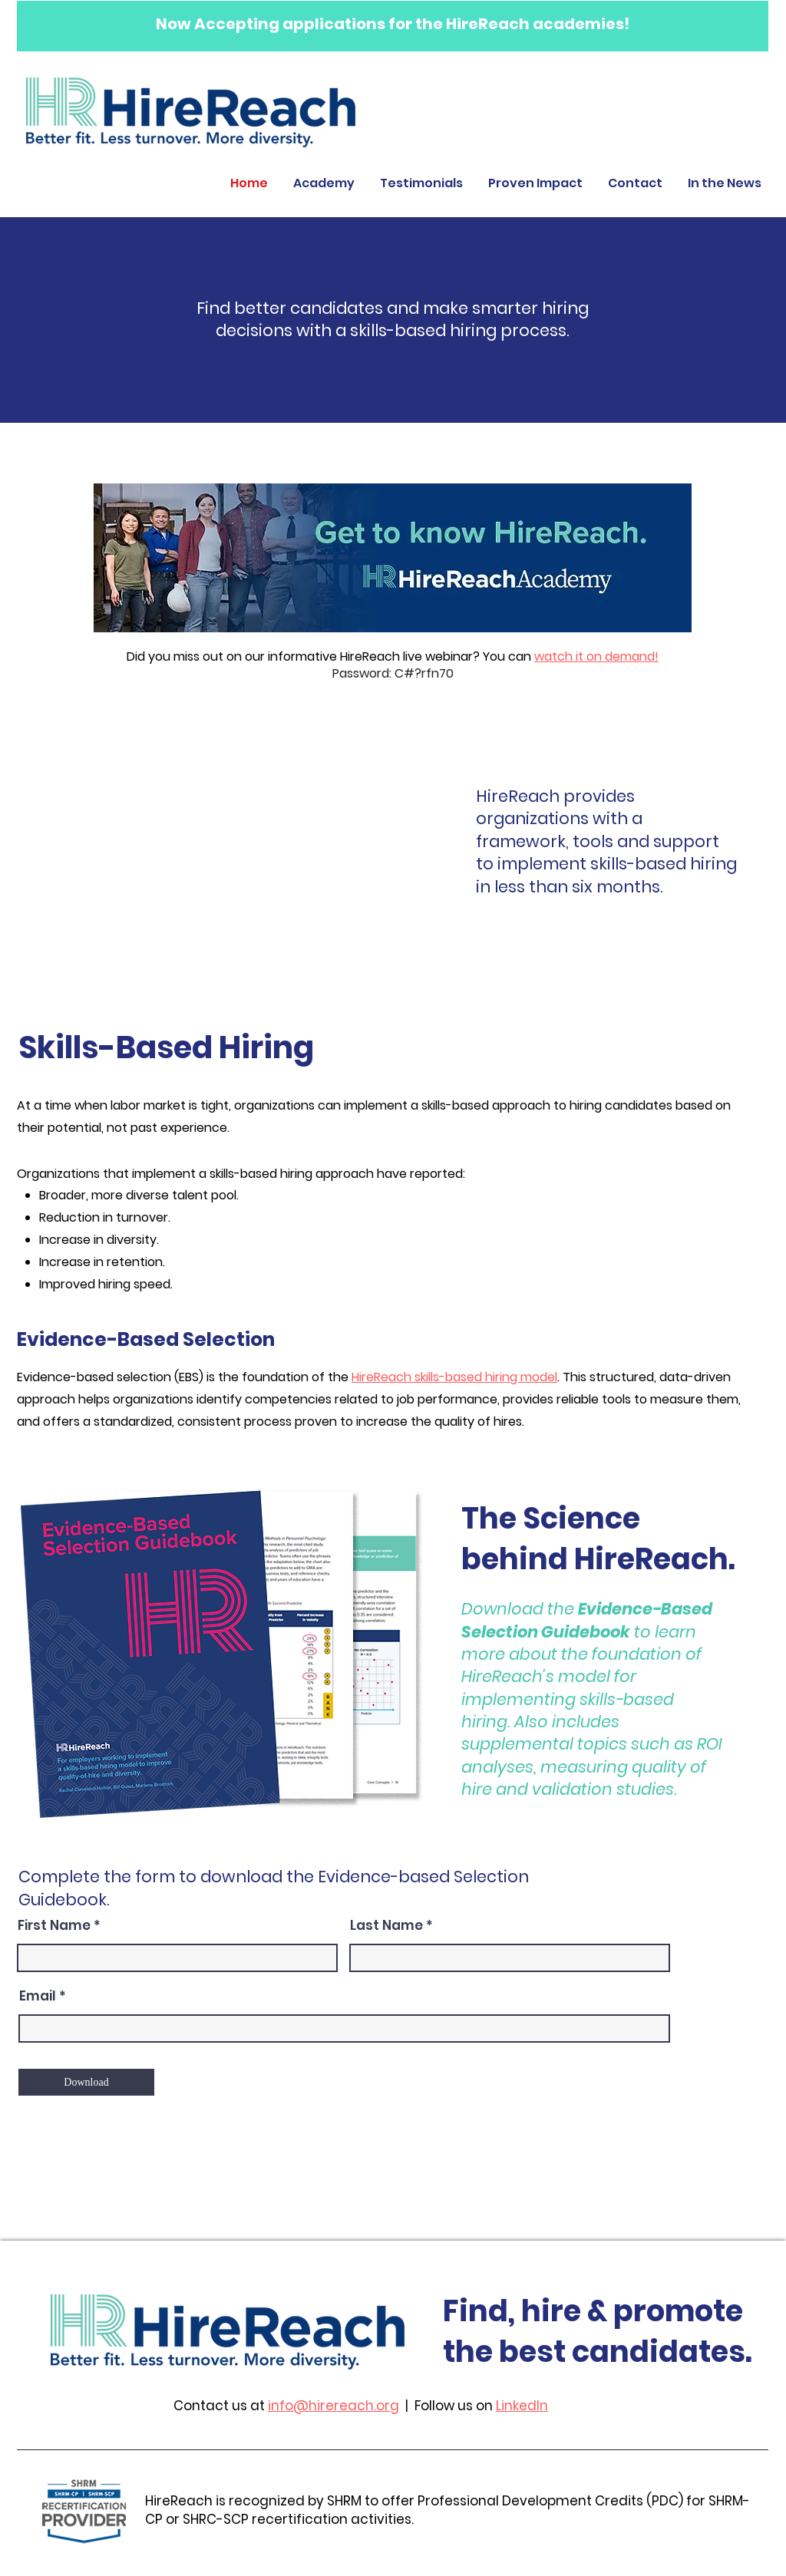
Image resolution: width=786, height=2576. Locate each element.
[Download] (86, 2082)
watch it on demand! (596, 656)
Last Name (386, 1925)
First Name (54, 1925)
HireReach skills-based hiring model (454, 1377)
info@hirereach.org (333, 2405)
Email (37, 1996)
